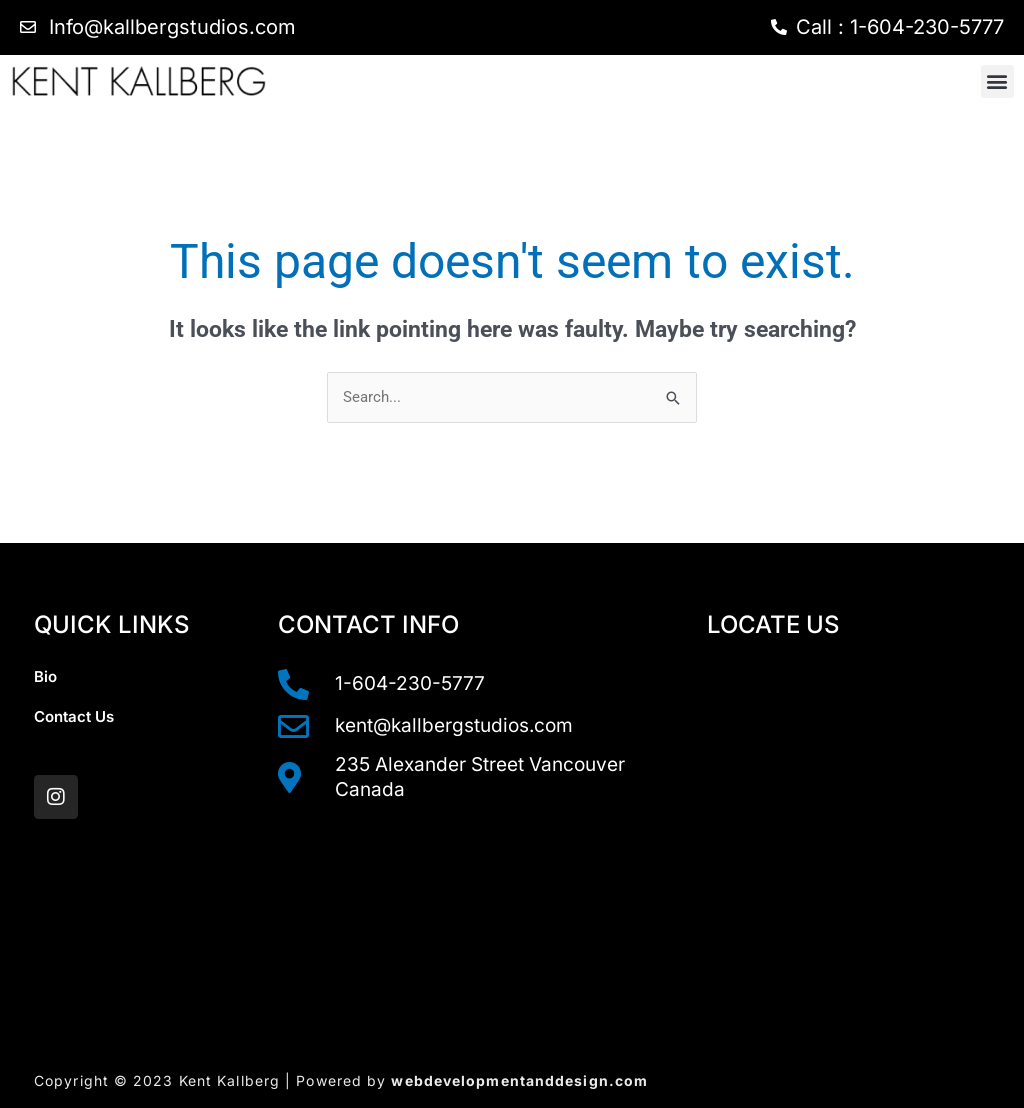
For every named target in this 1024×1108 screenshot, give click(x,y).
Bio (45, 676)
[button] (997, 81)
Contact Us (74, 716)
